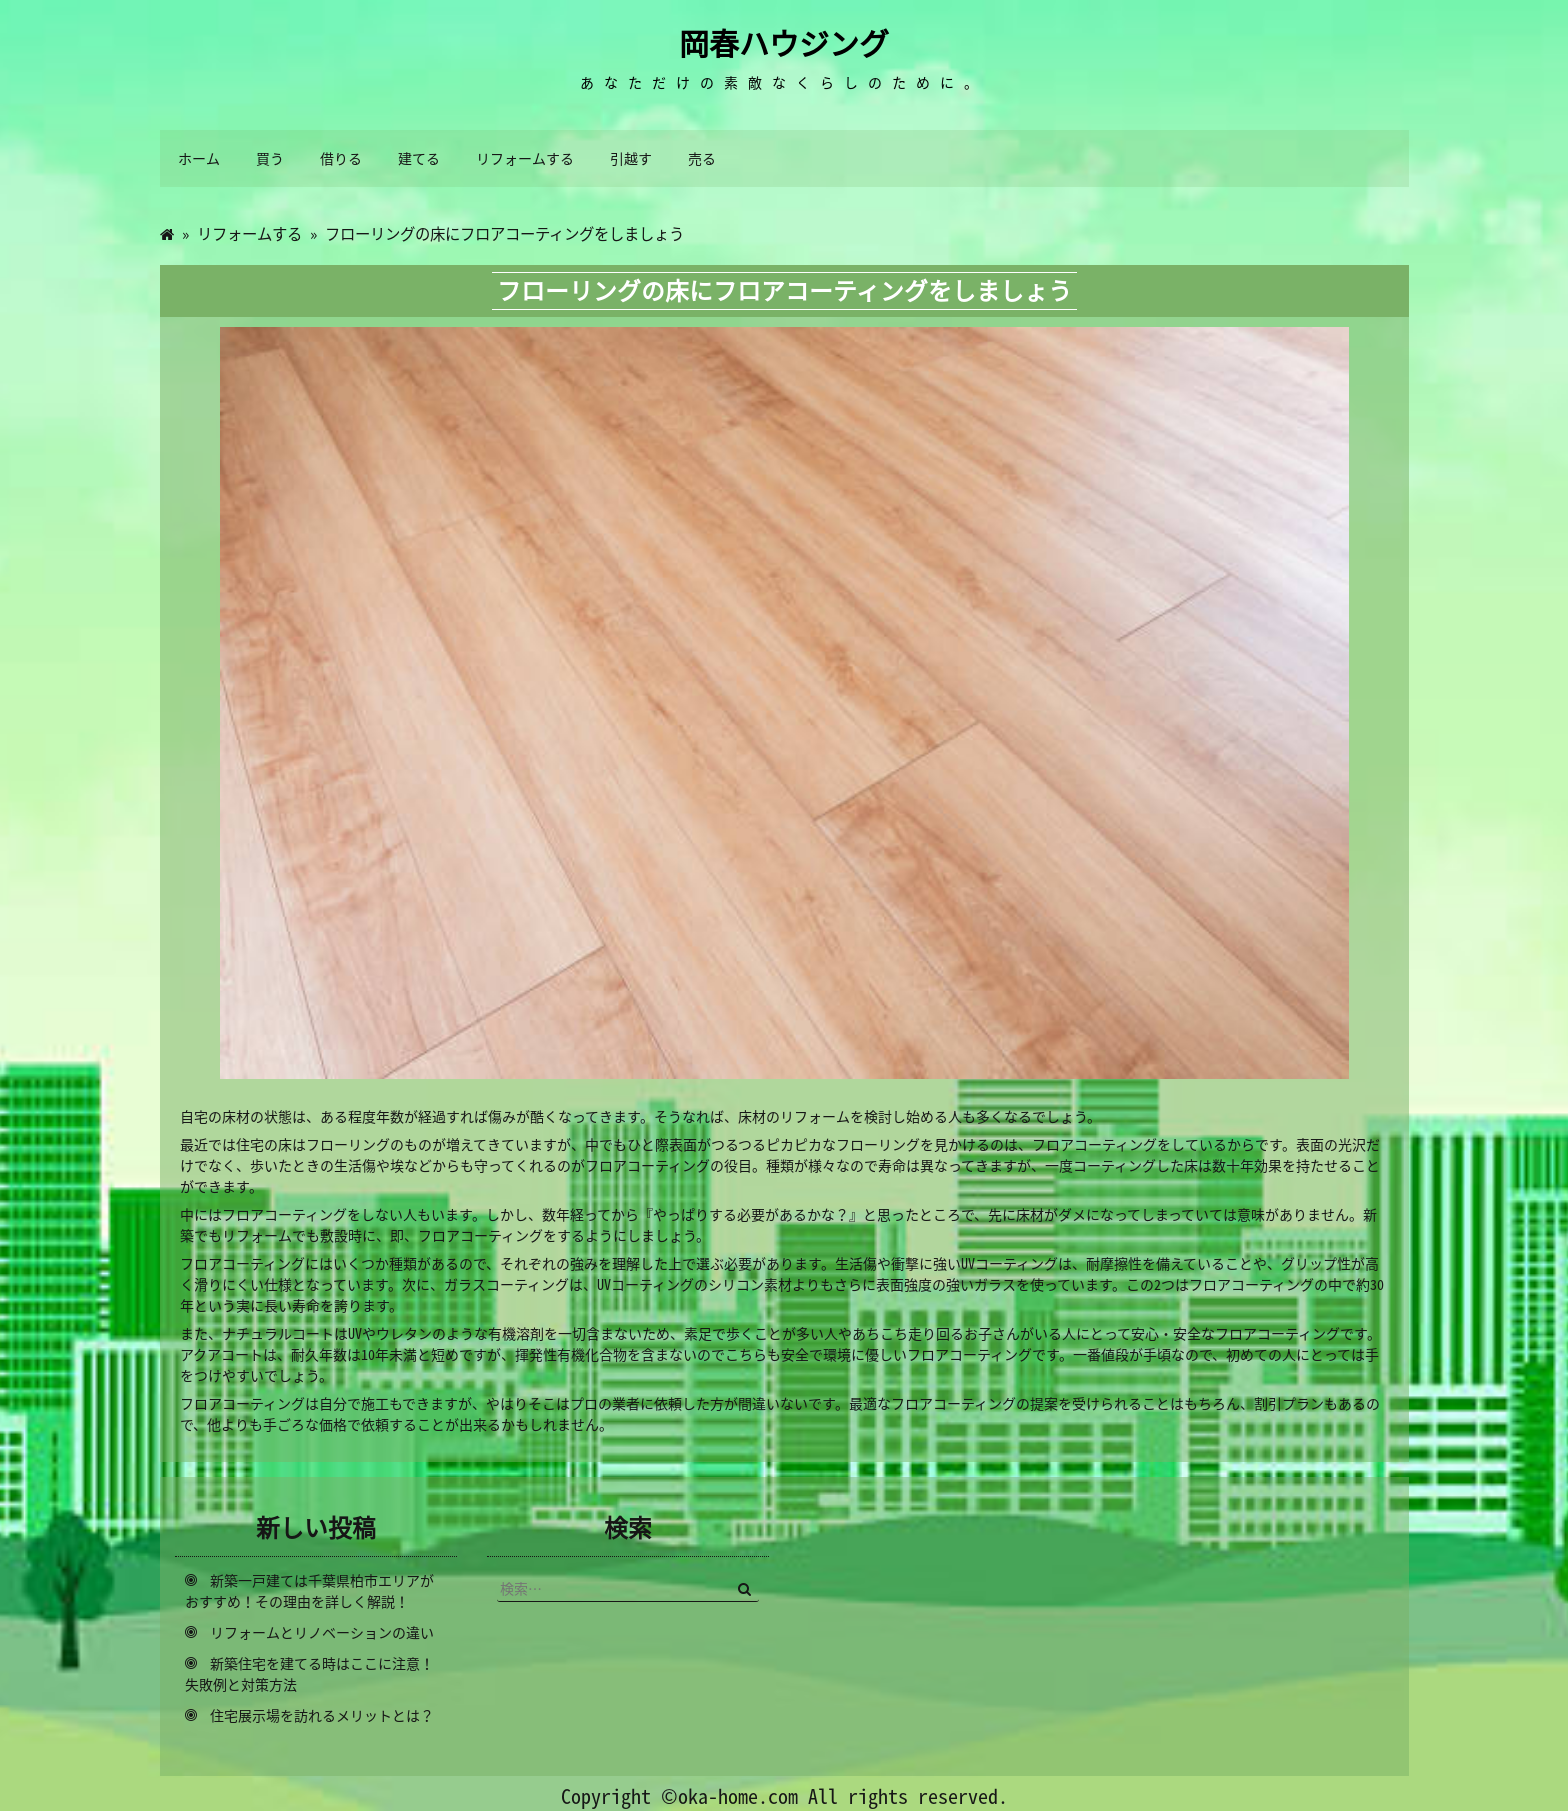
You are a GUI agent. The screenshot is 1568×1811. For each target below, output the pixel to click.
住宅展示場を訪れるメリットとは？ (322, 1715)
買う (270, 158)
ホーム (199, 158)
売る (702, 158)
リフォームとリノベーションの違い (322, 1632)
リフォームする (525, 158)
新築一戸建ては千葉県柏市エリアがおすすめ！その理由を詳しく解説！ (309, 1590)
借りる (341, 158)
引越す (631, 158)
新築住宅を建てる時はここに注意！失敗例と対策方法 (309, 1673)
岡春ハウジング (784, 42)
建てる (419, 158)
